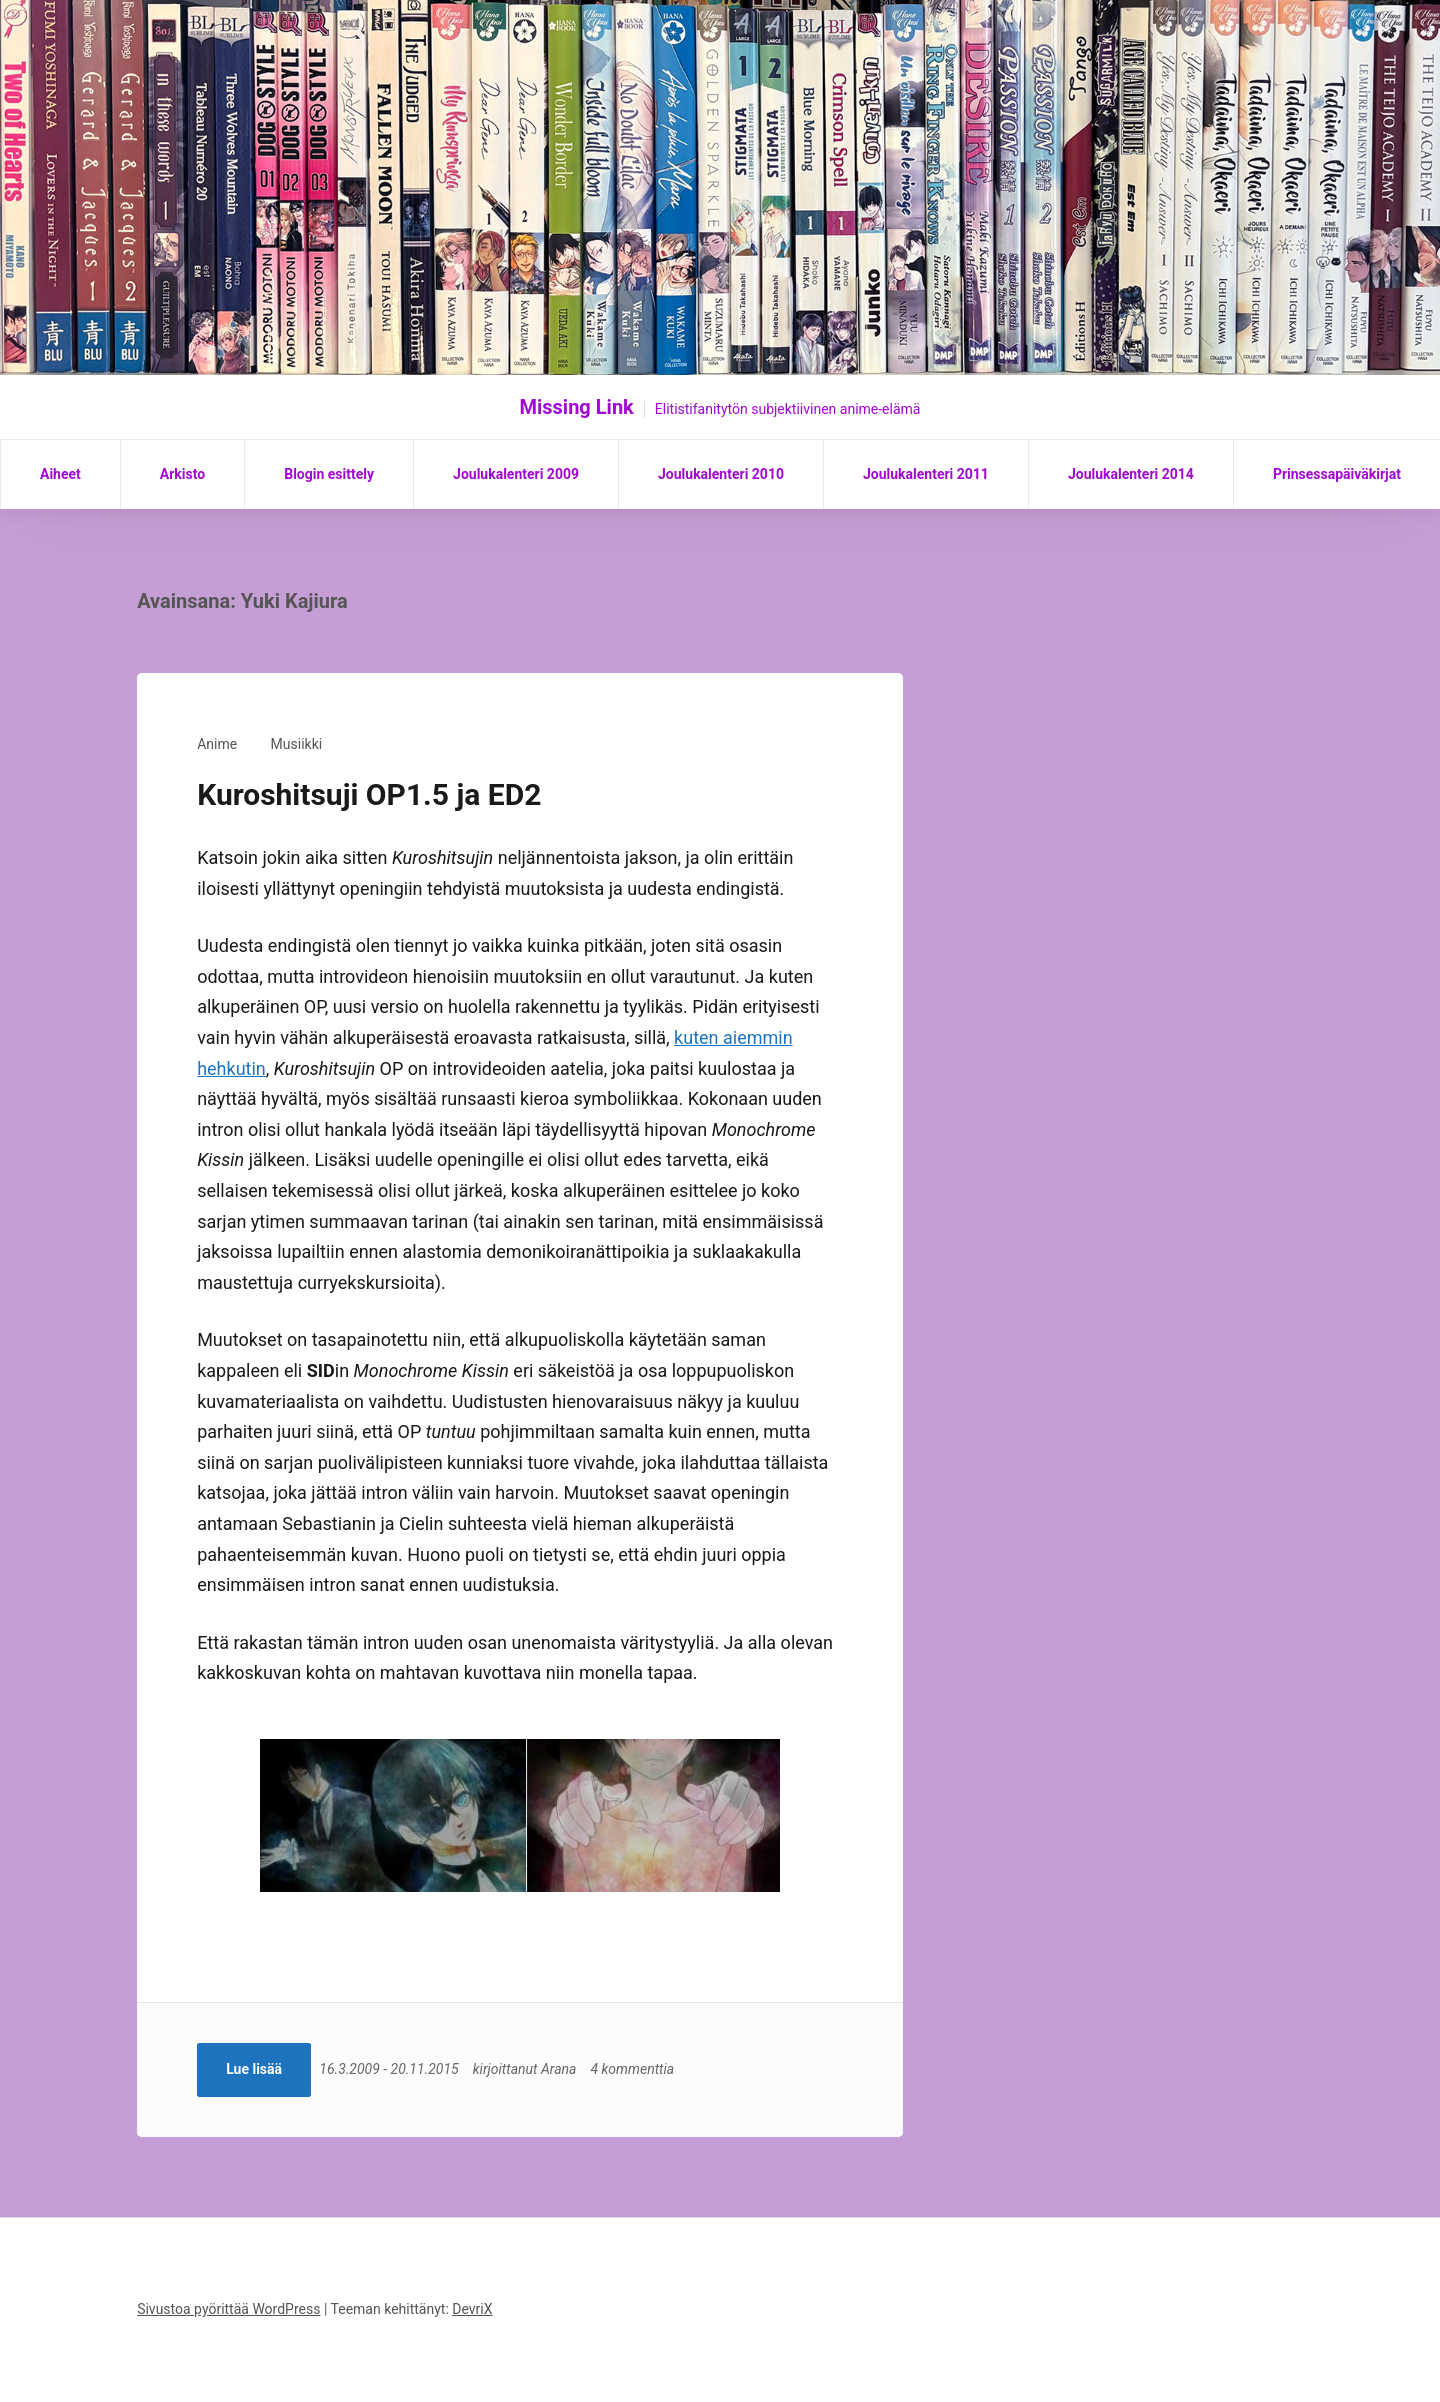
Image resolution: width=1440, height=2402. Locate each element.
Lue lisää (254, 2069)
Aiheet (60, 474)
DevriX (472, 2309)
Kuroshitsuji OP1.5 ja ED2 (369, 794)
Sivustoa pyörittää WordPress (228, 2309)
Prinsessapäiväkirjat (1337, 474)
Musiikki (297, 744)
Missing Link (577, 407)
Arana (564, 2069)
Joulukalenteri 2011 (926, 474)
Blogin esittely (329, 474)
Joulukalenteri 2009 (516, 474)
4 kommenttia (638, 2069)
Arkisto (182, 474)
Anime (217, 744)
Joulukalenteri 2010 (721, 474)
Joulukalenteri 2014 (1131, 474)
